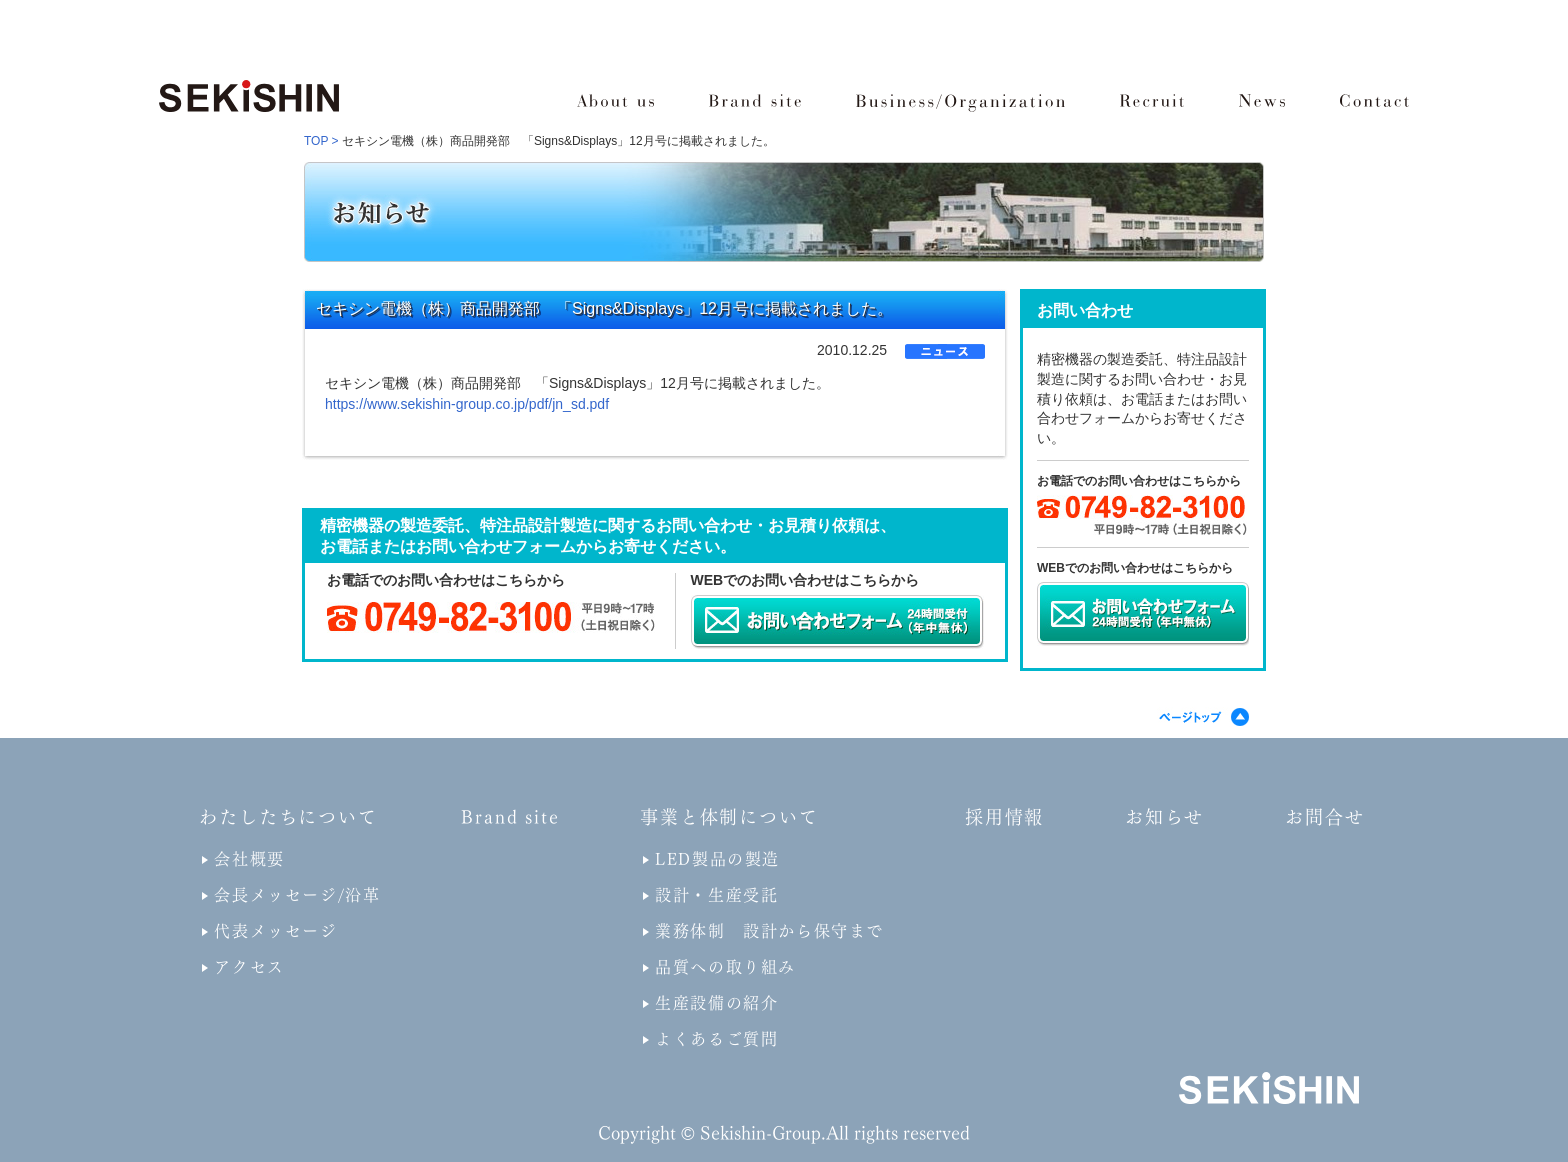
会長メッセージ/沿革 (297, 895)
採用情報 (1004, 817)
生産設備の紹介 (716, 1003)
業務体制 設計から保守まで (769, 931)
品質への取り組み (725, 967)
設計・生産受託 (716, 895)
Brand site (510, 817)
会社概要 (249, 859)
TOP (316, 141)
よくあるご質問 (716, 1039)
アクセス (249, 967)
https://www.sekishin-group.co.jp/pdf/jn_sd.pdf (467, 404)
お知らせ (1164, 817)
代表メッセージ (275, 931)
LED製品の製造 (717, 859)
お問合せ (1324, 817)
